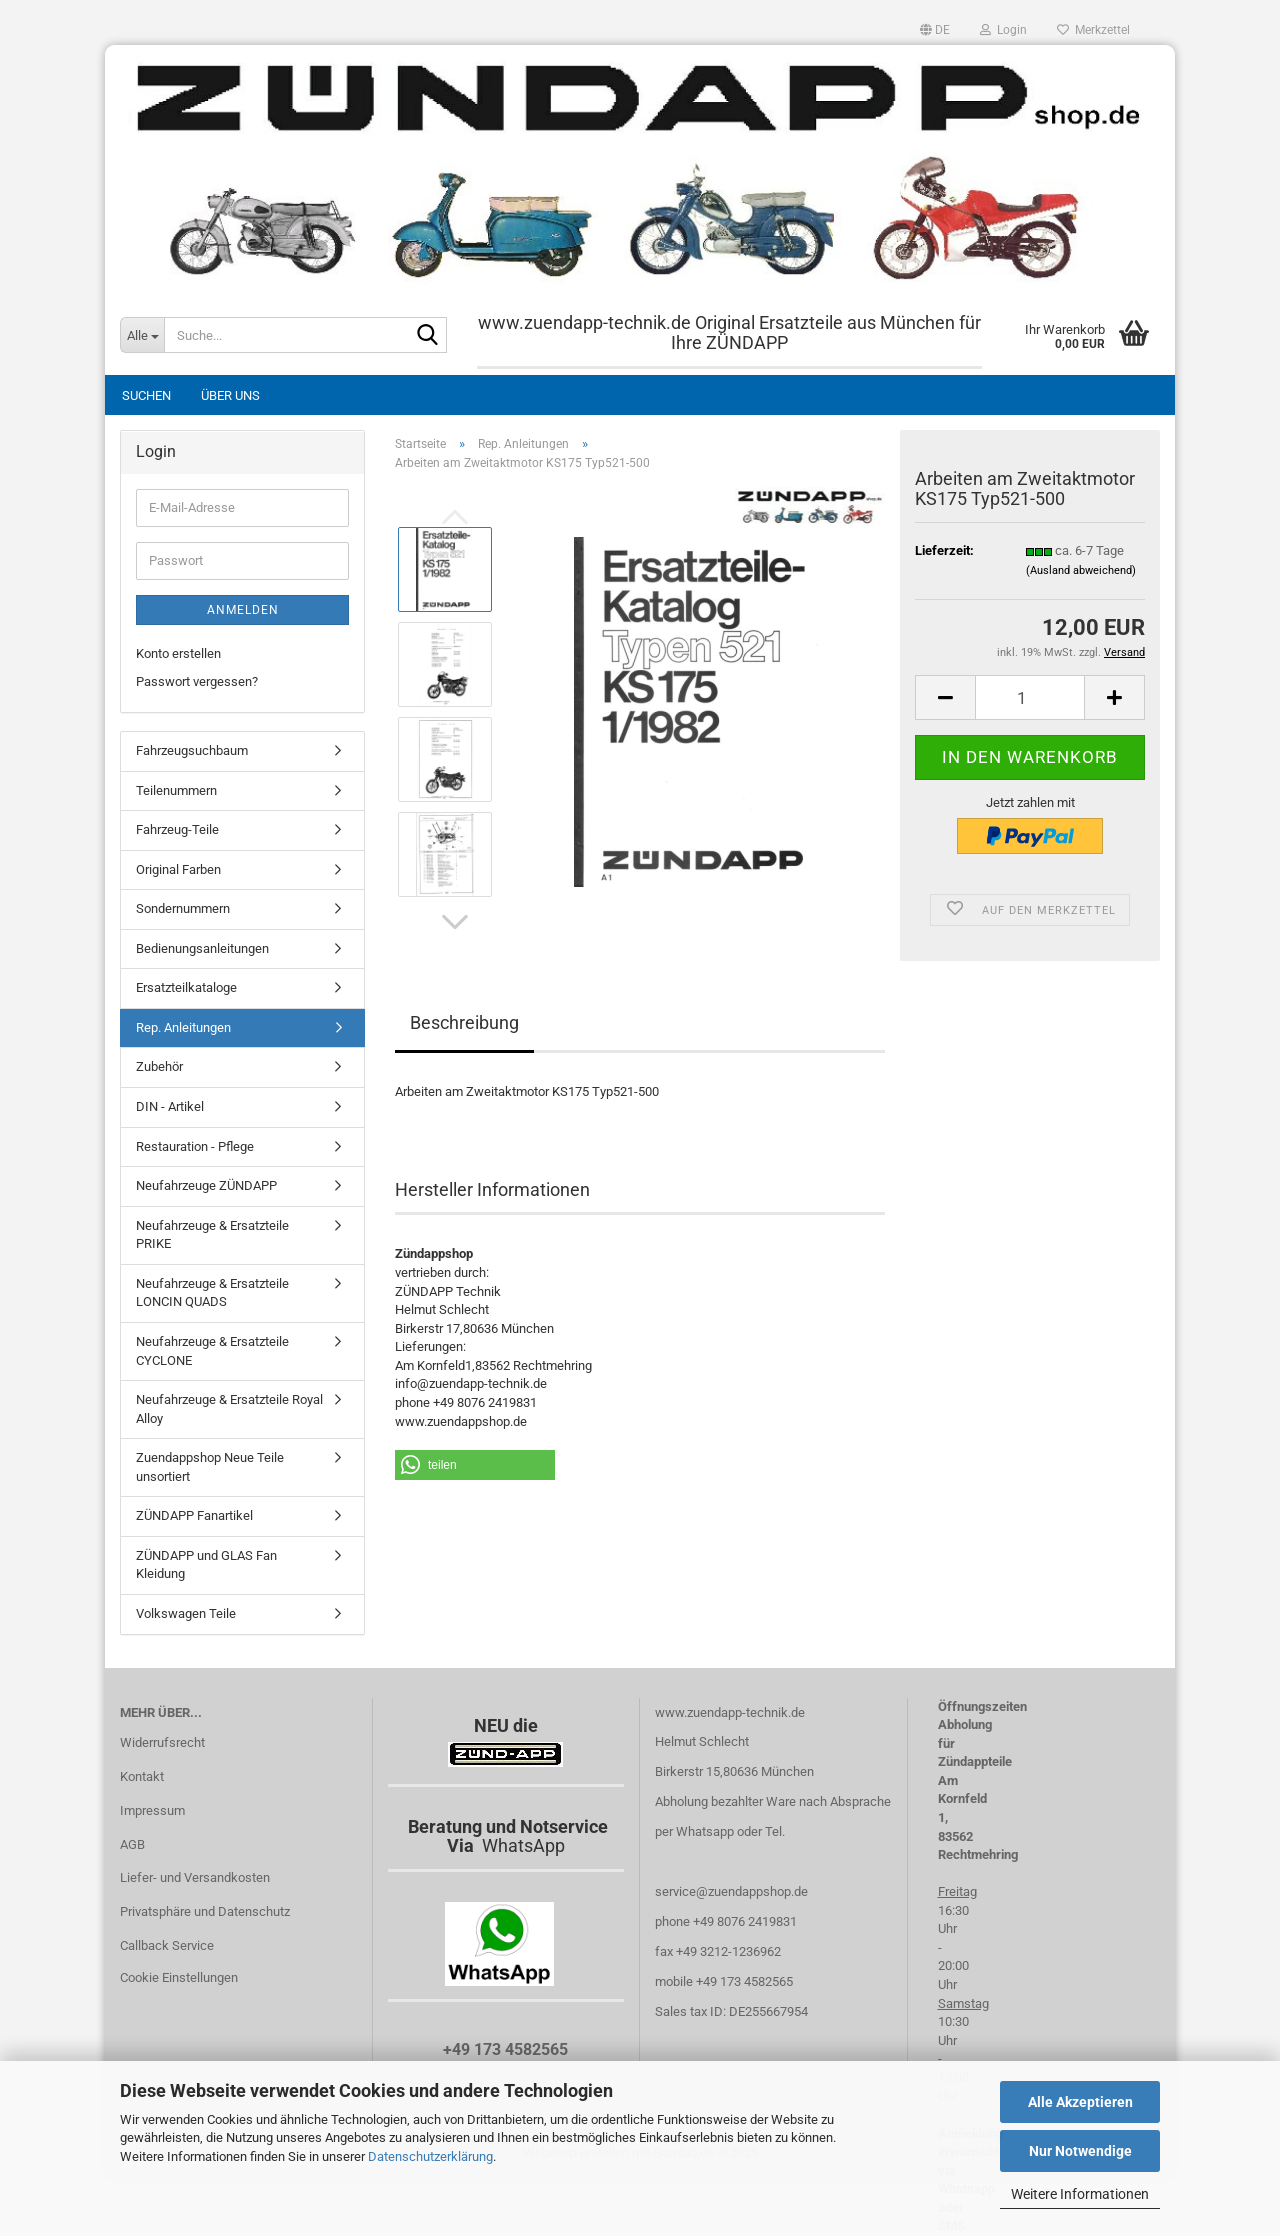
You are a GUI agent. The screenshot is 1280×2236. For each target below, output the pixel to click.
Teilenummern (176, 790)
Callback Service (167, 1945)
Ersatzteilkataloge (186, 987)
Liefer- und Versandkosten (195, 1877)
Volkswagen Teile (186, 1613)
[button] (935, 30)
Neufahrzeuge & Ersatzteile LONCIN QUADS (212, 1293)
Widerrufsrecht (162, 1742)
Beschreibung (464, 1022)
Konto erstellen (178, 653)
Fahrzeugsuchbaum (192, 750)
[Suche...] (142, 335)
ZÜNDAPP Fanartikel (194, 1515)
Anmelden (243, 610)
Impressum (152, 1810)
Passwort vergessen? (197, 681)
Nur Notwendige (1080, 2151)
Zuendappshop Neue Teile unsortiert (210, 1467)
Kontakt (142, 1776)
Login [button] (1003, 30)
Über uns (230, 395)
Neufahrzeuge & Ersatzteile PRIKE (212, 1235)
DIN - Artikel (170, 1106)
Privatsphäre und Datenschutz (205, 1911)
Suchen (146, 395)
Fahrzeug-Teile (177, 829)
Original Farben (178, 869)
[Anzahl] (1030, 697)
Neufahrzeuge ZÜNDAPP (206, 1185)
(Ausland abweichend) (1081, 570)
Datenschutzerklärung (430, 2156)
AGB (132, 1844)
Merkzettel (1093, 30)
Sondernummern (183, 908)
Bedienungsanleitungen (202, 948)
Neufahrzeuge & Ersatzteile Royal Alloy (229, 1409)
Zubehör (159, 1066)
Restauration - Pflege (195, 1146)
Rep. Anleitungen (183, 1027)
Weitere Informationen (1080, 2194)
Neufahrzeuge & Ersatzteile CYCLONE (212, 1351)
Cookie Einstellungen (179, 1977)
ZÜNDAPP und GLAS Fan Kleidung (206, 1565)
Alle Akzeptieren (1080, 2102)
